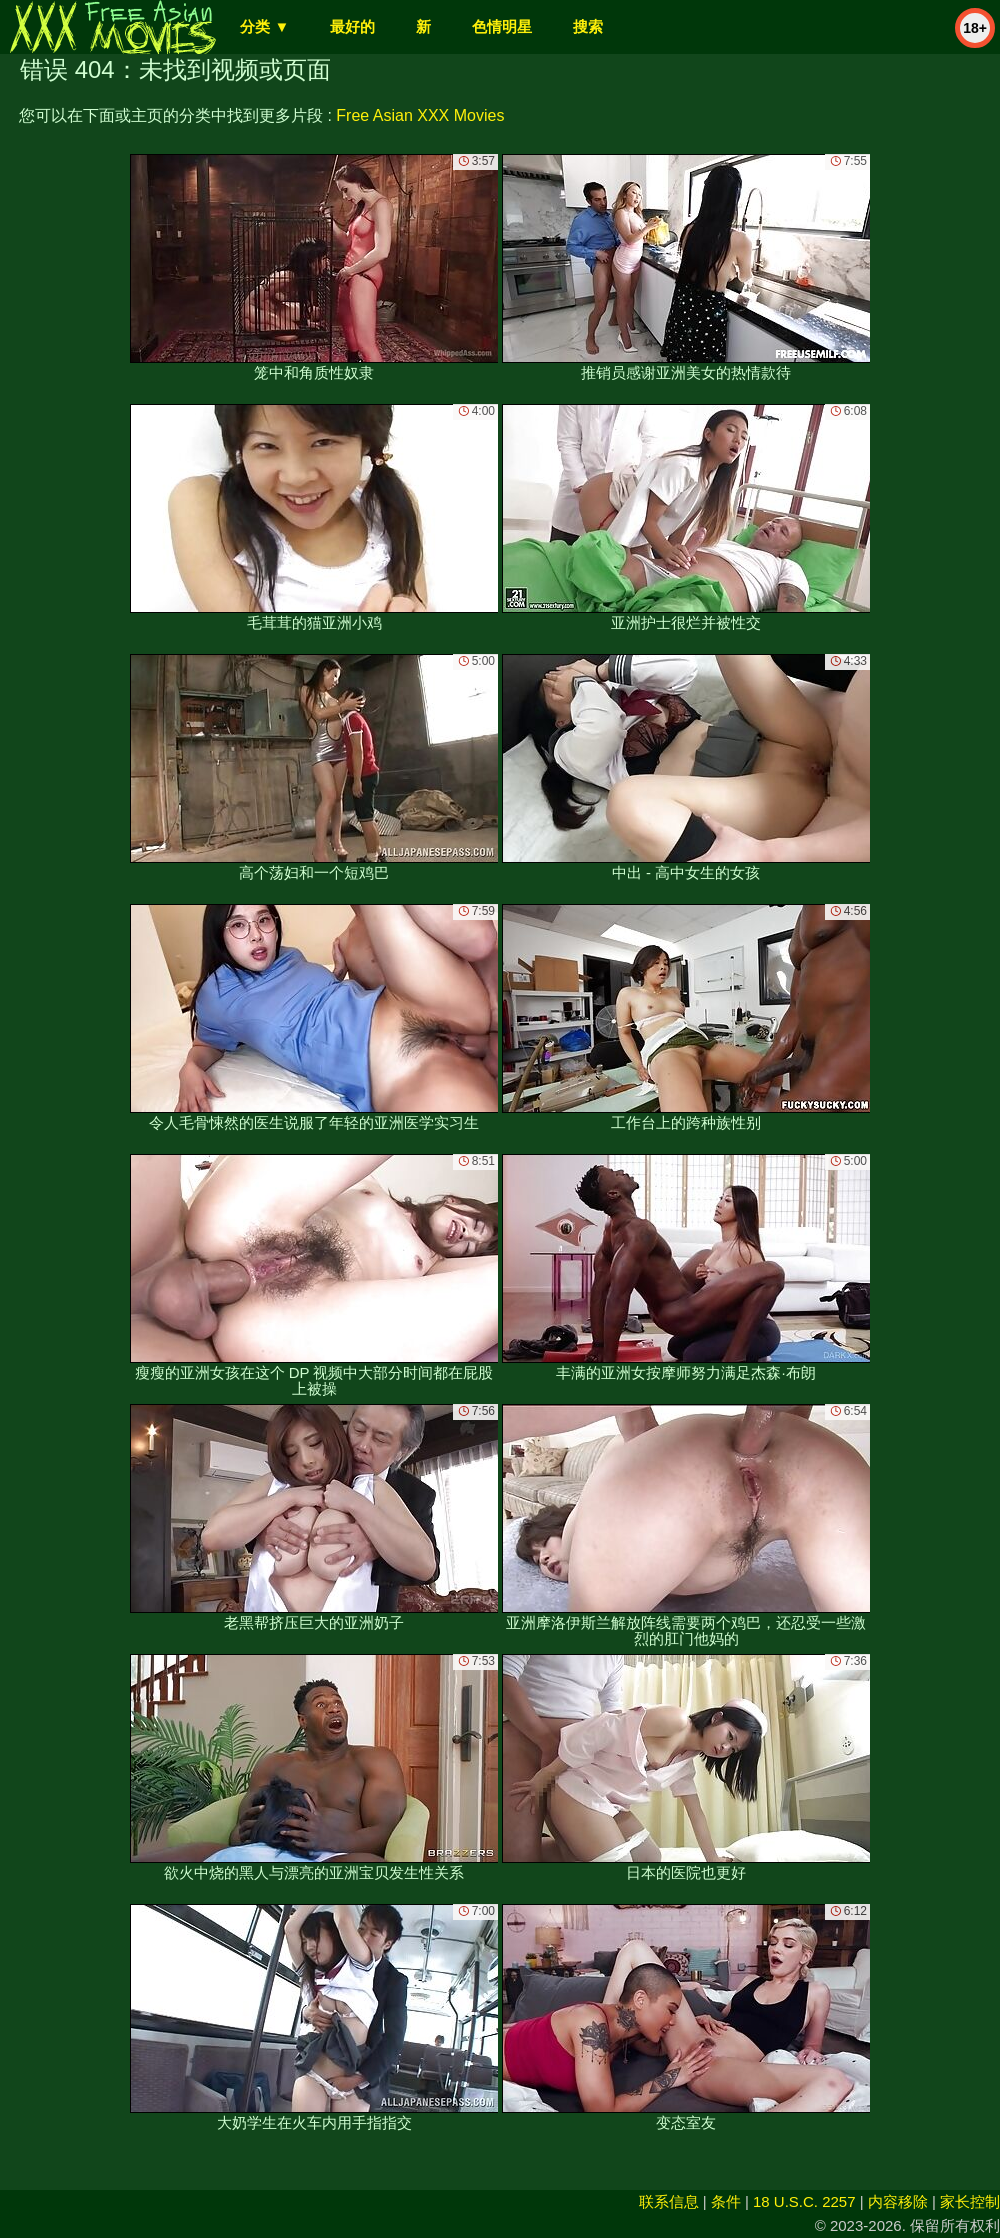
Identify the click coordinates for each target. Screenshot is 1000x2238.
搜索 (588, 26)
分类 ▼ (264, 26)
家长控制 (970, 2201)
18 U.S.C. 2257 (804, 2201)
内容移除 (898, 2201)
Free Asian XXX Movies (420, 115)
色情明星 (502, 26)
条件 (726, 2201)
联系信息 (669, 2201)
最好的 (352, 26)
